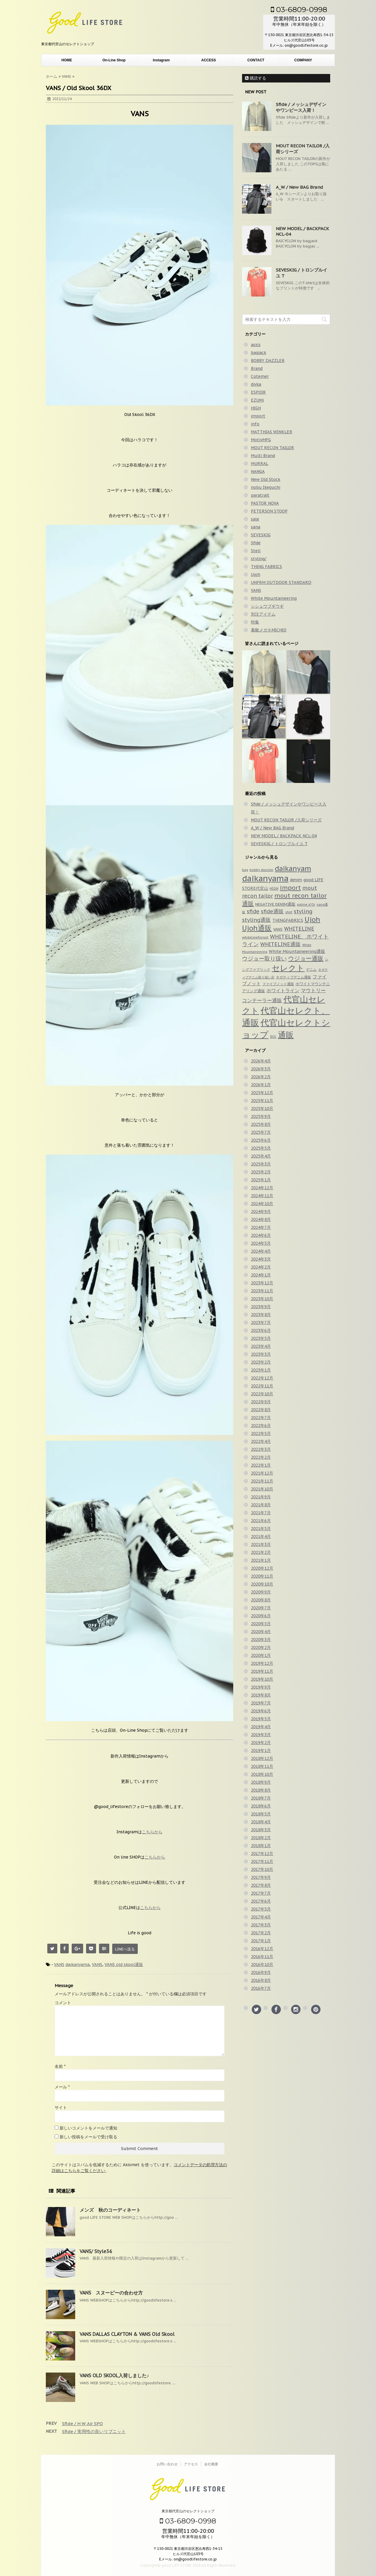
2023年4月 (261, 1346)
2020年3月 (261, 1639)
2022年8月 (261, 1409)
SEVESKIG (261, 535)
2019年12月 (262, 1663)
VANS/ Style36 (96, 2251)
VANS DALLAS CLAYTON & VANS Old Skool (127, 2334)
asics (256, 344)
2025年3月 (261, 1164)
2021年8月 (261, 1504)
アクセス (191, 2464)
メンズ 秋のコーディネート (110, 2210)
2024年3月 (261, 1259)
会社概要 (211, 2464)
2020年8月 (261, 1600)
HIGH (256, 408)
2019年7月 (261, 1703)
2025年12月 (262, 1092)
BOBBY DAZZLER (268, 360)
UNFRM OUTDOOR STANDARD (281, 582)
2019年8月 (261, 1695)
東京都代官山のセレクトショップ (188, 2511)
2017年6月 (261, 1901)
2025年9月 (261, 1116)
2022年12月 (262, 1378)
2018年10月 (262, 1774)
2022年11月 (262, 1386)
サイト (61, 2107)
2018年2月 (261, 1837)
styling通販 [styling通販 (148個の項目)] (256, 919)
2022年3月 (261, 1449)
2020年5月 (261, 1623)
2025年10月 (262, 1108)
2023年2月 (261, 1362)
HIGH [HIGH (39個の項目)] (274, 888)
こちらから (152, 1831)
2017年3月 (261, 1925)
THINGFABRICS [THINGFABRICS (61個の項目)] (287, 920)
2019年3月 (261, 1734)
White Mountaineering (274, 598)
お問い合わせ (167, 2464)
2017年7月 (261, 1893)
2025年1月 (261, 1179)
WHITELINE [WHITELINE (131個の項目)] (299, 928)
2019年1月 (261, 1750)
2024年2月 (261, 1267)
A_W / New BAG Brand (299, 187)
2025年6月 (261, 1140)
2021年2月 (261, 1552)
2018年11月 (262, 1766)
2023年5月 (261, 1338)
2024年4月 (261, 1251)
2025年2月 (261, 1172)
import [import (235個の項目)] (290, 888)
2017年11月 (262, 1861)
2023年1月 (261, 1370)
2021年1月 (261, 1560)
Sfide (256, 542)
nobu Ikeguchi (265, 487)
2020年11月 (262, 1576)
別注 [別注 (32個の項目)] (273, 1037)
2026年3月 (261, 1068)
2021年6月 (261, 1520)
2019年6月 (261, 1711)
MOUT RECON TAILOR (272, 447)
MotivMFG (261, 439)
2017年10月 (262, 1869)
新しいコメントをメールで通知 (88, 2128)
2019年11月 (262, 1671)
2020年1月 (261, 1655)
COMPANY (303, 60)
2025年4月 (261, 1156)
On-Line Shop (114, 60)
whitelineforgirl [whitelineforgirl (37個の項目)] (255, 937)
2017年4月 (261, 1917)
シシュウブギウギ (267, 606)
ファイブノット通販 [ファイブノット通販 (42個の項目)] (278, 983)
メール (62, 2087)
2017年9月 (261, 1877)
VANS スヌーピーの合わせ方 (111, 2293)
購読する (255, 78)
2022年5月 (261, 1433)
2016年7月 (261, 1988)
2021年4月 (261, 1536)
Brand (257, 368)
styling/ (258, 558)
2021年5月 (261, 1528)
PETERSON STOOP (269, 511)
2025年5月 (261, 1148)
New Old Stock (265, 479)
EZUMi (257, 400)
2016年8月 (261, 1980)
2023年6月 (261, 1330)
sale (255, 519)
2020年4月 (261, 1631)
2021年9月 (261, 1497)
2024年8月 (261, 1219)
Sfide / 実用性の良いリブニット (94, 2431)
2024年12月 (262, 1187)
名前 (60, 2066)
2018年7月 (261, 1798)
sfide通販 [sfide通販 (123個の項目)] (272, 911)
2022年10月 (262, 1393)
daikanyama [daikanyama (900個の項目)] (265, 878)
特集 (255, 622)
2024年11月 (262, 1195)
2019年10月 (262, 1679)
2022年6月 (261, 1425)
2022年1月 (261, 1465)
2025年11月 (262, 1100)
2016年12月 (262, 1948)
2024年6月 (261, 1235)
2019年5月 (261, 1718)
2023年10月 (262, 1298)
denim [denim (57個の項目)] (296, 879)
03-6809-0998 (299, 9)
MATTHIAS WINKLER (271, 431)
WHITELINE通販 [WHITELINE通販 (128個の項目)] (280, 944)
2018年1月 (261, 1845)
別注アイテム (263, 614)
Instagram (161, 60)
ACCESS (208, 60)
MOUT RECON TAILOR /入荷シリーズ (286, 820)
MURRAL (259, 463)
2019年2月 (261, 1742)
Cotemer (260, 376)
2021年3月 (261, 1544)
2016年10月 (262, 1964)
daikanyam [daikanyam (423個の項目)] (293, 868)
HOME (66, 60)
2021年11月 (262, 1481)
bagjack (258, 352)
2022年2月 (261, 1457)
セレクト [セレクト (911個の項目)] (288, 968)
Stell (256, 550)
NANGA (258, 471)
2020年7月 (261, 1607)
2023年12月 (262, 1283)
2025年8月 (261, 1124)
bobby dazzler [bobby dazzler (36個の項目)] (261, 869)
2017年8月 (261, 1885)
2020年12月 (262, 1568)
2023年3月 (261, 1354)
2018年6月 (261, 1806)
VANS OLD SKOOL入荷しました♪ (114, 2375)
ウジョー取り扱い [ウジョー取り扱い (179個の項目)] (264, 958)
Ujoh (255, 574)
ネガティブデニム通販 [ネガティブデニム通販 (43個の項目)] (293, 977)
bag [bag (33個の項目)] (245, 870)
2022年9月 (261, 1401)
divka (256, 384)
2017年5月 (261, 1909)
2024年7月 (261, 1227)
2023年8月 (261, 1314)
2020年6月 (261, 1615)
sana (255, 527)
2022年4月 (261, 1441)
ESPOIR (258, 392)
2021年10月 (262, 1489)
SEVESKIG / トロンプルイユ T (279, 843)
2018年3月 (261, 1829)
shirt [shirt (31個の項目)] (288, 912)
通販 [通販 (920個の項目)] (286, 1035)
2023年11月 (262, 1290)
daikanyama (78, 1964)
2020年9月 (261, 1592)
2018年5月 (261, 1814)
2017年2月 (261, 1932)
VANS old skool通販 (124, 1964)
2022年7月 (261, 1417)
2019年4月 (261, 1726)
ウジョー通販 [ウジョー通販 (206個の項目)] (305, 958)
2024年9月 (261, 1211)
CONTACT (255, 60)
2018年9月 (261, 1782)
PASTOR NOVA (265, 503)
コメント (63, 2002)
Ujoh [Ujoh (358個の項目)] (312, 919)
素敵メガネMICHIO (268, 630)
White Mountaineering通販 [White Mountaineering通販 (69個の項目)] (297, 951)
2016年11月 (262, 1956)
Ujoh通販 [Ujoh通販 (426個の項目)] (257, 928)
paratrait (260, 495)
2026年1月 (261, 1084)
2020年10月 (262, 1584)
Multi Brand (263, 455)
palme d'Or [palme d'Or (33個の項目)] (306, 904)
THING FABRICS (266, 566)
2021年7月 (261, 1512)
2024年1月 (261, 1275)
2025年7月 (261, 1132)
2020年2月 (261, 1647)
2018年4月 (261, 1821)
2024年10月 (262, 1203)
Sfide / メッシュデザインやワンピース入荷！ (301, 107)
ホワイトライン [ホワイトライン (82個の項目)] (282, 990)
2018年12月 (262, 1758)
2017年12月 (262, 1853)
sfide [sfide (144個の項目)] (253, 911)
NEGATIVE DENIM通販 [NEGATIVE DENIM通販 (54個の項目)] (275, 904)
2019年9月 (261, 1687)
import (258, 416)
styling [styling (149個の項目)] (303, 911)
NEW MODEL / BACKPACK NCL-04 (284, 835)
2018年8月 (261, 1790)
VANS (59, 1964)
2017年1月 (261, 1940)
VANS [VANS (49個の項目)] (278, 929)
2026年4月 (261, 1061)
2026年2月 (261, 1076)
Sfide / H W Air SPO (82, 2423)
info (255, 424)
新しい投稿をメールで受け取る (88, 2136)
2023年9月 (261, 1306)
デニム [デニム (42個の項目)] (311, 969)
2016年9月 (261, 1972)
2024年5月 (261, 1243)
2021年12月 (262, 1473)
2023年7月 (261, 1322)
